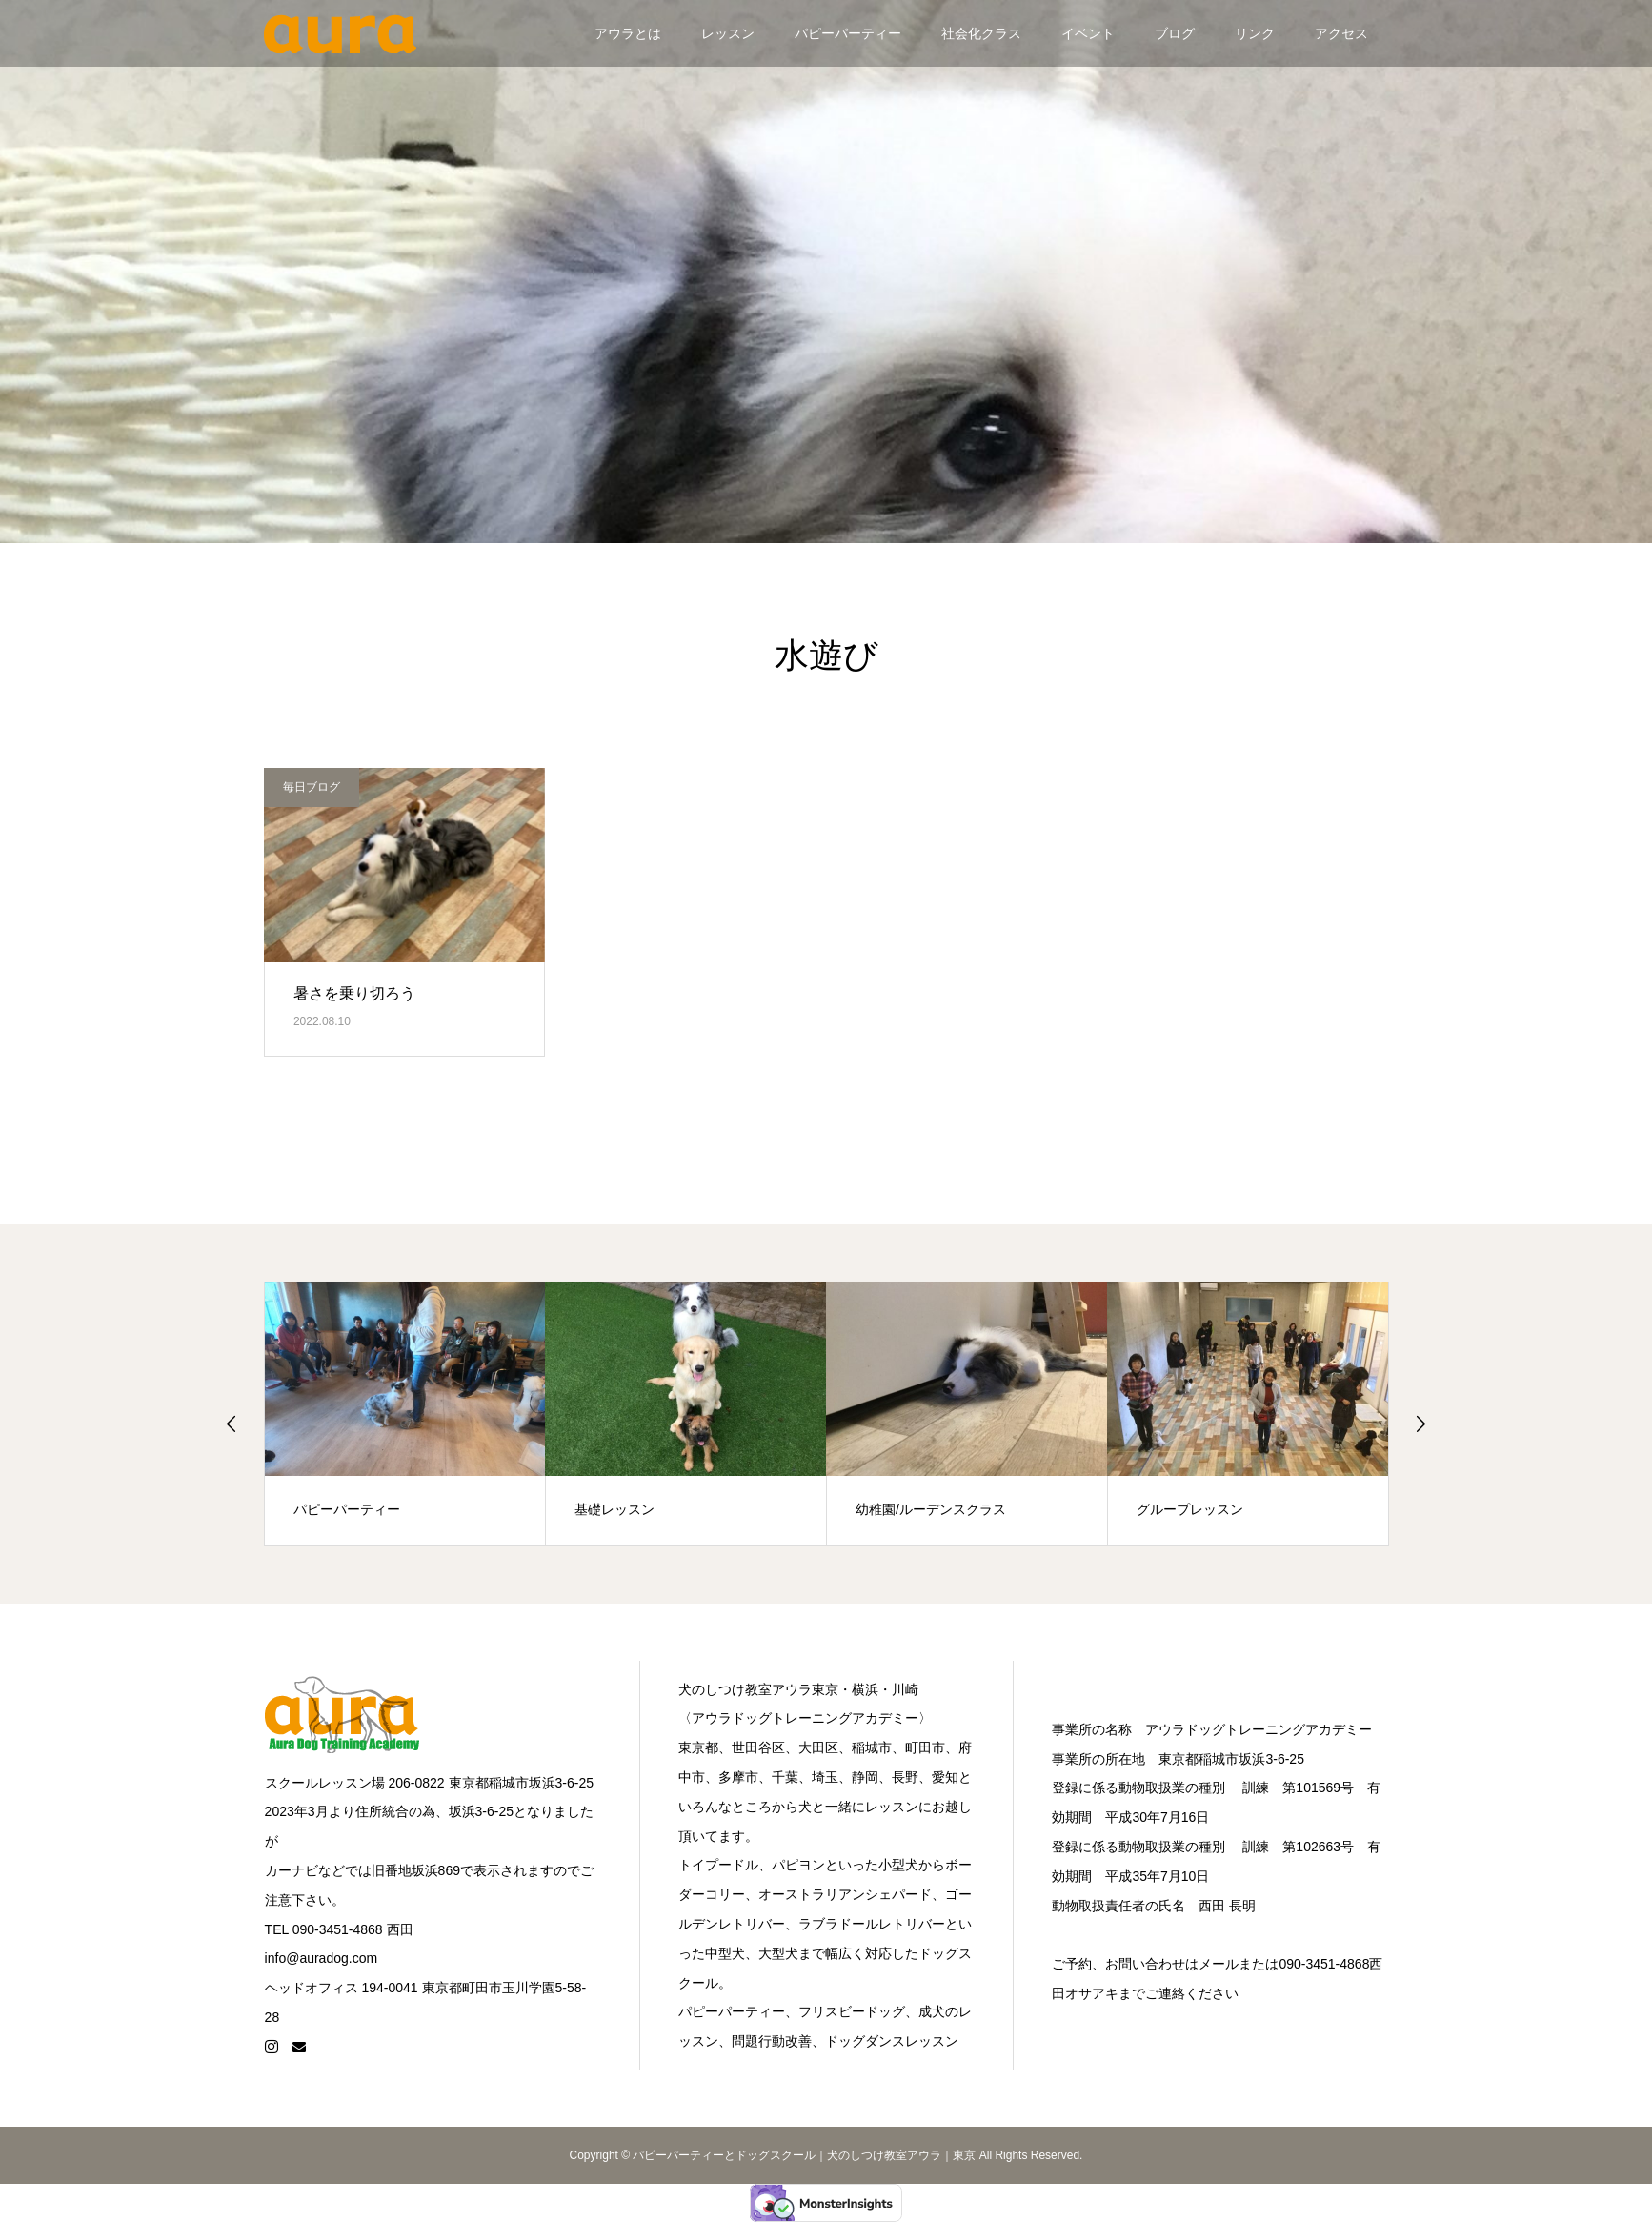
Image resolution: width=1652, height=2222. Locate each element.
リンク (1255, 33)
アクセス (1341, 33)
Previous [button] (231, 1423)
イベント (1088, 33)
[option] (405, 1413)
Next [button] (1420, 1423)
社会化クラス (981, 33)
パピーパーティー (848, 33)
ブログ (1175, 33)
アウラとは (627, 33)
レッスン (728, 33)
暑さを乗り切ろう (354, 993)
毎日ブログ (311, 787)
